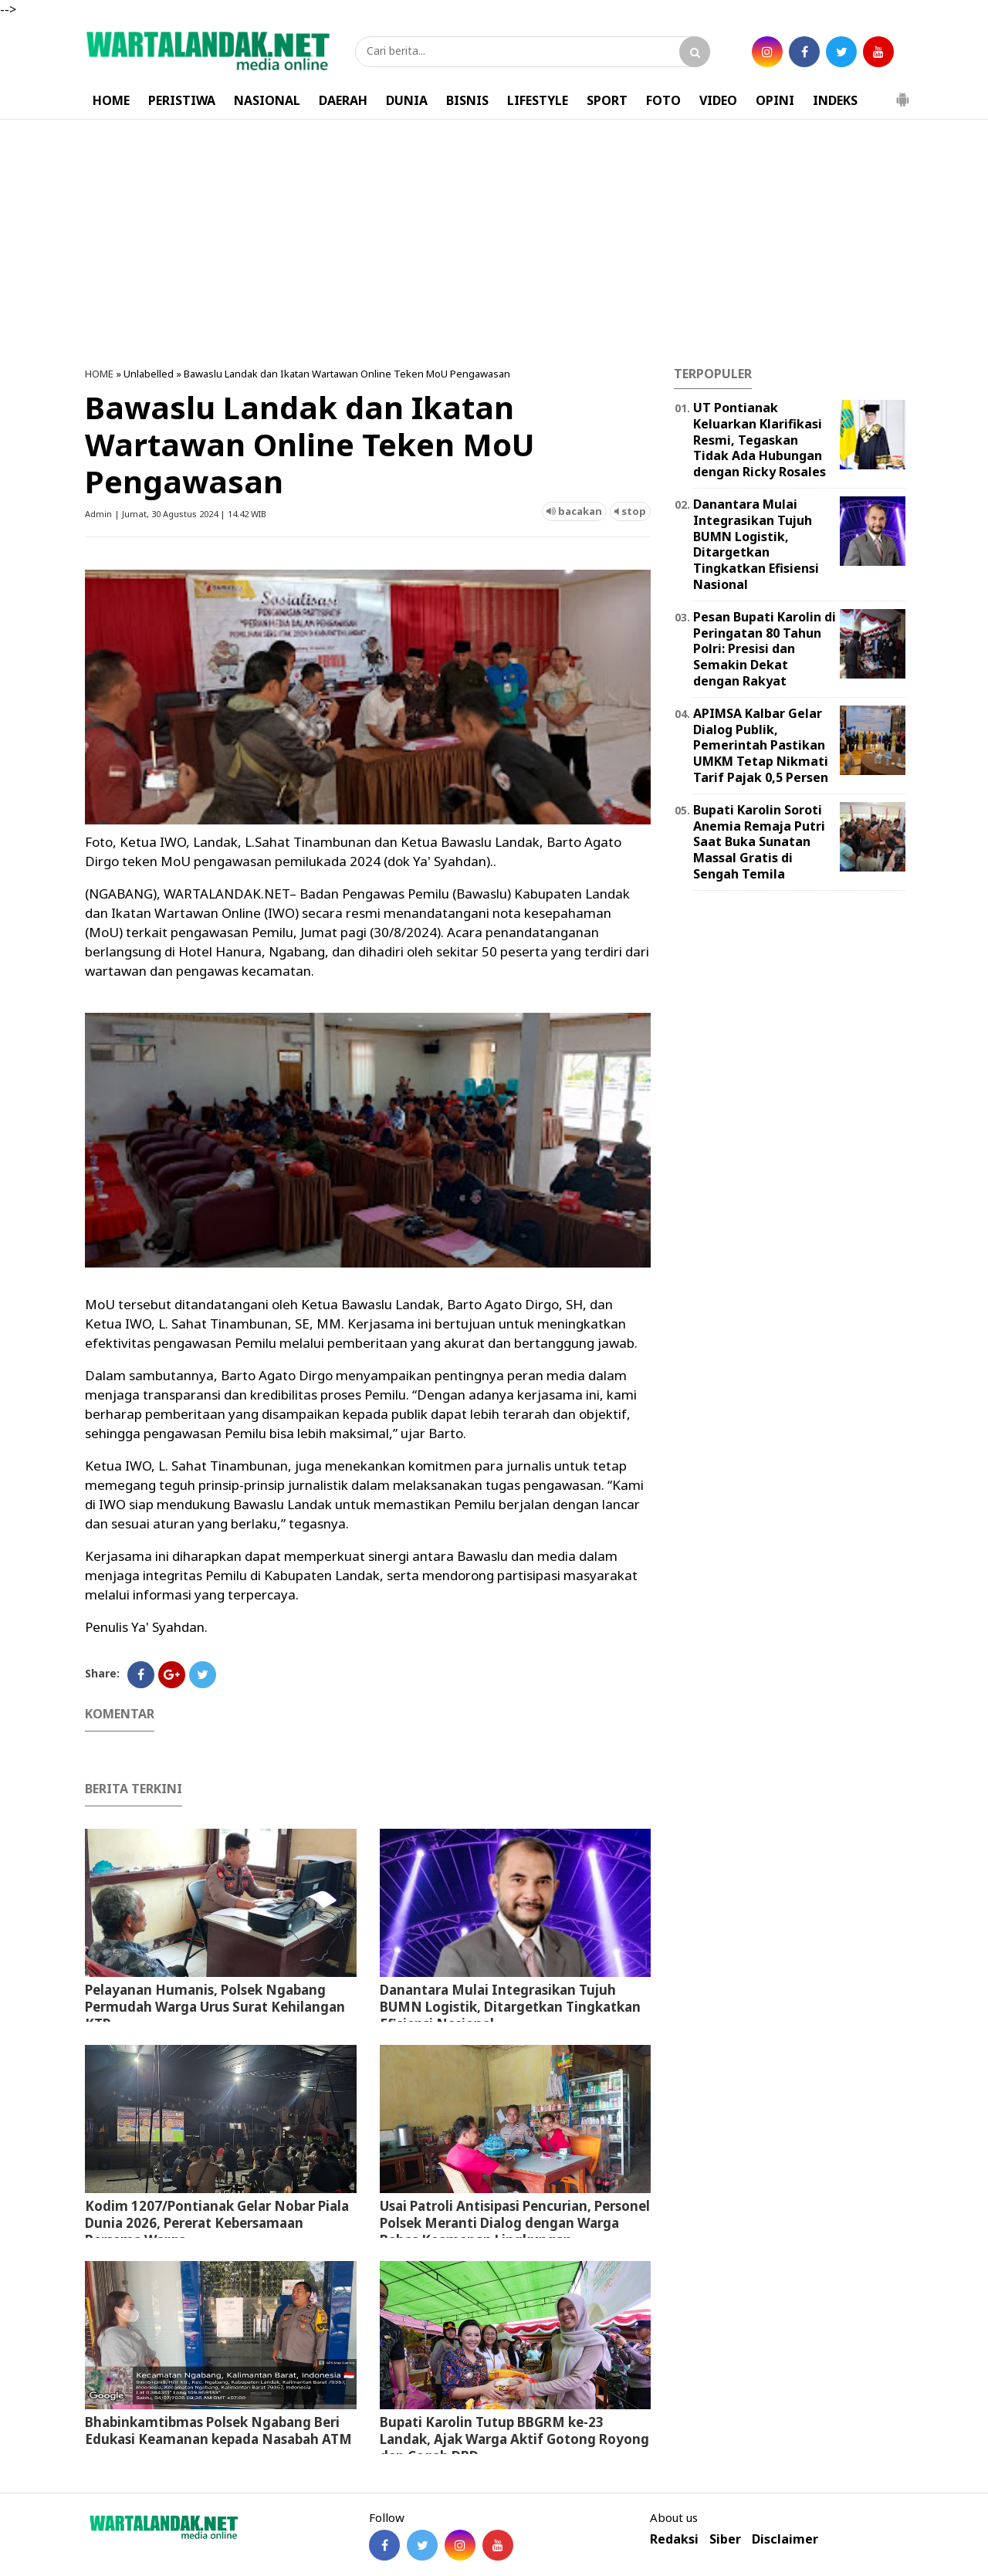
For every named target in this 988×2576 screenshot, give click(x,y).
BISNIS (467, 100)
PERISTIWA (181, 100)
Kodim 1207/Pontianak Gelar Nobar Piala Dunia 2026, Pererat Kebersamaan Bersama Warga (217, 2223)
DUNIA (407, 100)
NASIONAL (267, 100)
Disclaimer (785, 2539)
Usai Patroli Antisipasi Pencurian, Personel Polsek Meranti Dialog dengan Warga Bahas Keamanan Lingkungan (515, 2223)
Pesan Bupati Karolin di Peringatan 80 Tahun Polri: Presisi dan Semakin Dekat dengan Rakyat (764, 648)
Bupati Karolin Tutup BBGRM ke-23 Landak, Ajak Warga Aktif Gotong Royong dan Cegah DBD (514, 2439)
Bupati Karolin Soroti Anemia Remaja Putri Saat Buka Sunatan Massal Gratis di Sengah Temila (759, 841)
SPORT (607, 100)
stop (630, 511)
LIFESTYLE (537, 100)
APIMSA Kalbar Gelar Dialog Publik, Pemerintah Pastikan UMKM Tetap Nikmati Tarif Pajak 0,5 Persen (760, 745)
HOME (111, 100)
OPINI (775, 100)
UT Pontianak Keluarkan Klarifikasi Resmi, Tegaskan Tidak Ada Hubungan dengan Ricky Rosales (759, 439)
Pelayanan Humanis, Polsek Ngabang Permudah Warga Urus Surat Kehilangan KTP (215, 2007)
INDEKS (835, 100)
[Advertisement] (494, 243)
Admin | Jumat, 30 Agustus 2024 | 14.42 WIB (175, 514)
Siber (725, 2539)
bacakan (574, 511)
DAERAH (343, 100)
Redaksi (674, 2539)
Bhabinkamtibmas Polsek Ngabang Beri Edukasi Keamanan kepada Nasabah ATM (218, 2430)
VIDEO (718, 100)
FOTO (663, 100)
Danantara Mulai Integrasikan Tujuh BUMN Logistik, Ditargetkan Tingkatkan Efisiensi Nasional (510, 2007)
